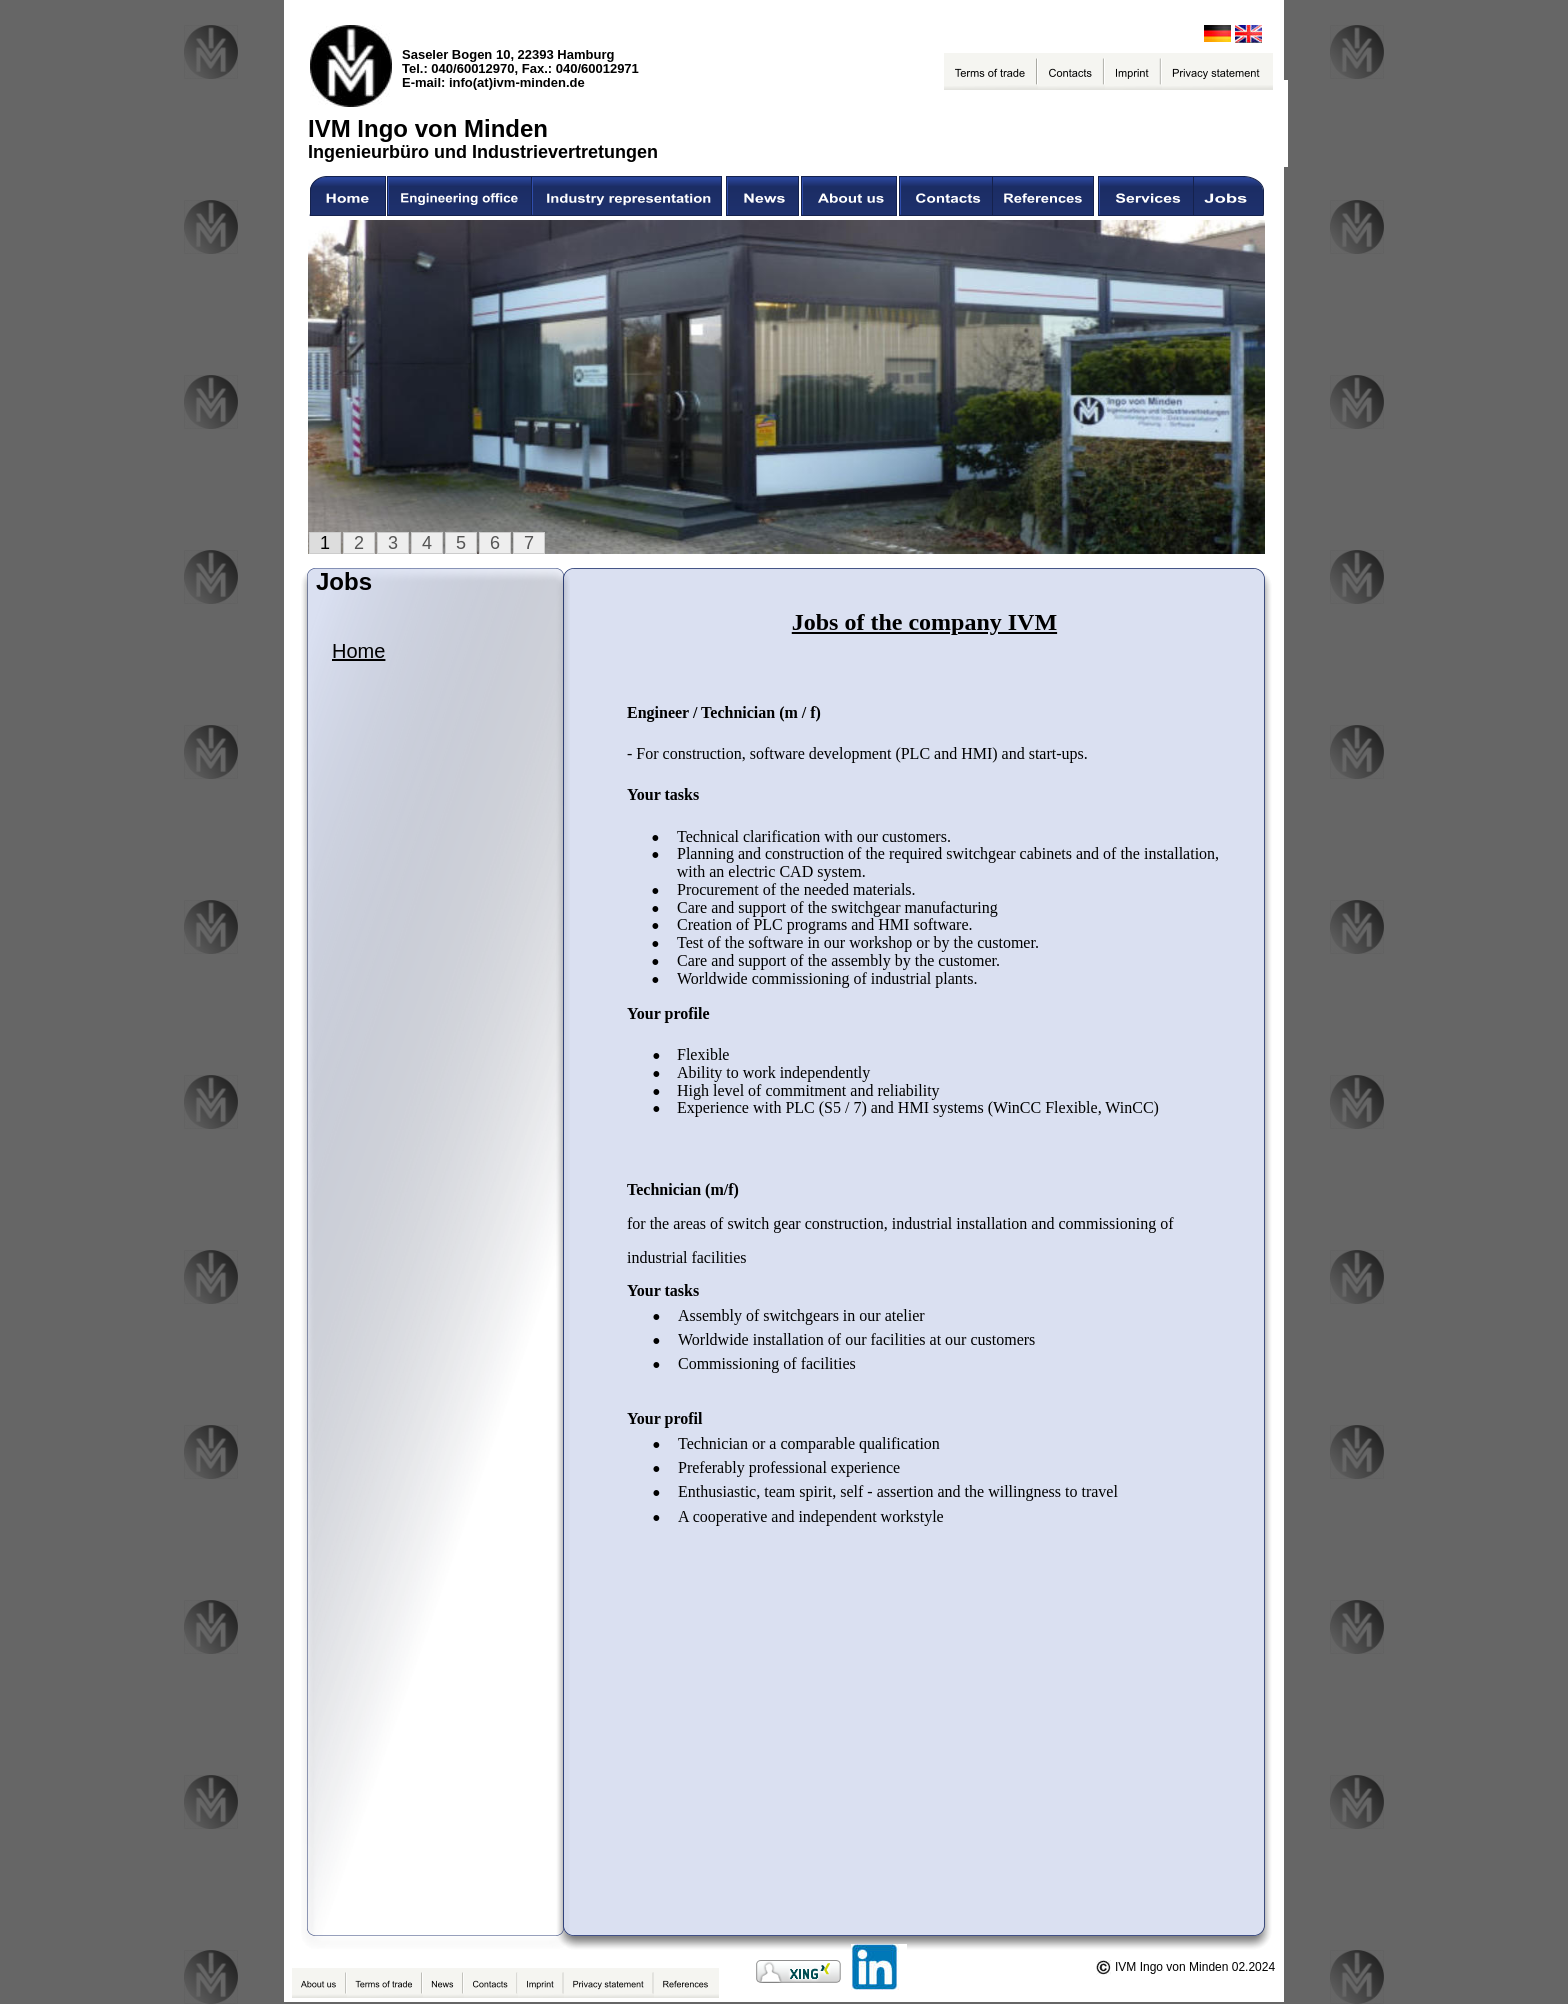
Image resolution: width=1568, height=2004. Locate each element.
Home (358, 651)
